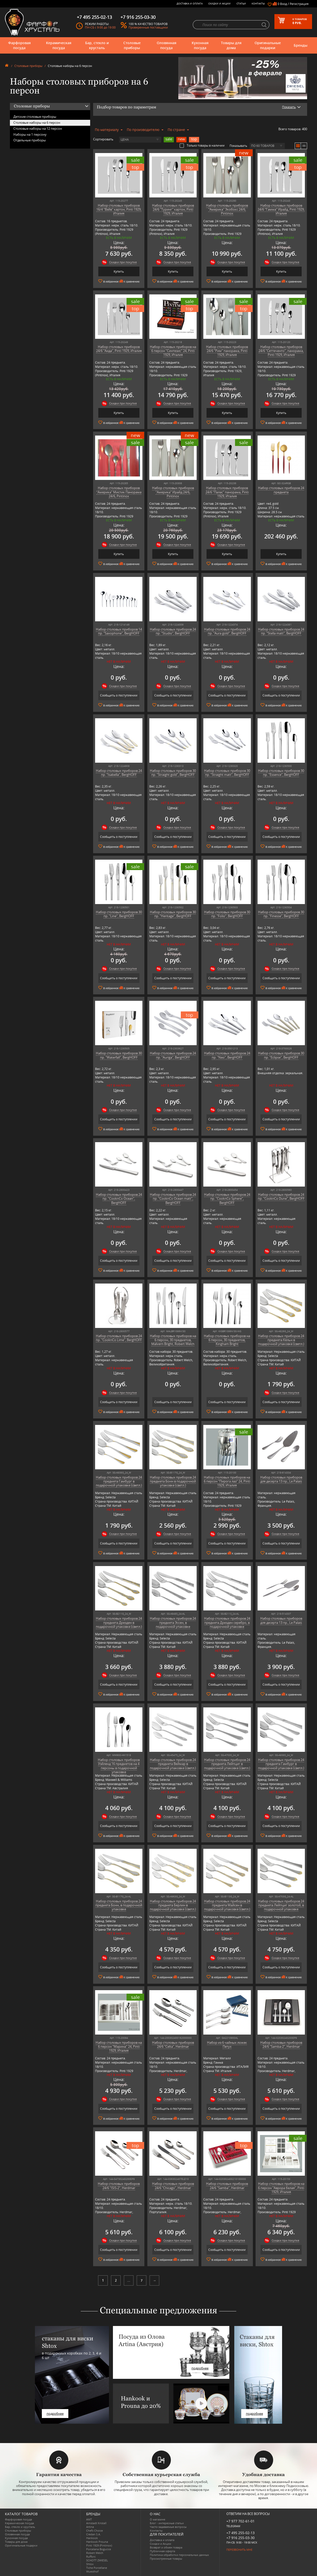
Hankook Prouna (97, 2542)
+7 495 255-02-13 (240, 2532)
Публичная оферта (162, 2551)
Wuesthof (92, 2571)
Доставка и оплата (190, 3)
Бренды (300, 45)
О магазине (157, 2519)
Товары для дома (231, 45)
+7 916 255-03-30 (240, 2537)
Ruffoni (91, 2556)
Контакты (258, 3)
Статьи (241, 3)
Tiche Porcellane (96, 2568)
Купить (119, 271)
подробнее (55, 2413)
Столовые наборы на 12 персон (37, 128)
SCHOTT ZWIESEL (97, 2560)
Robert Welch (94, 2553)
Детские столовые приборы (34, 116)
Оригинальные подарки (268, 45)
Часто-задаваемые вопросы (168, 2527)
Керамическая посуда (58, 45)
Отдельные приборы (29, 140)
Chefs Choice (94, 2530)
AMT (89, 2519)
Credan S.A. (93, 2534)
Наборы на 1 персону (30, 134)
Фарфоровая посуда (19, 45)
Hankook (92, 2538)
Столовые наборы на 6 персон (36, 122)
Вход (283, 4)
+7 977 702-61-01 (240, 2521)
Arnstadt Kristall (96, 2523)
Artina (90, 2527)
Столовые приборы (132, 45)
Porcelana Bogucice (98, 2549)
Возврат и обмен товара (166, 2547)
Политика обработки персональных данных (179, 2555)
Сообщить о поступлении (118, 695)
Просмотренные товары (166, 2558)
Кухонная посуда (200, 45)
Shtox (90, 2564)
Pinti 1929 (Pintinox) (99, 2545)
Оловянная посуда (166, 45)
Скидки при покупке (123, 262)
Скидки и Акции (219, 3)
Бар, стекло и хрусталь (97, 45)
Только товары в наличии (202, 145)
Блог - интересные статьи (167, 2523)
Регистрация (299, 4)
